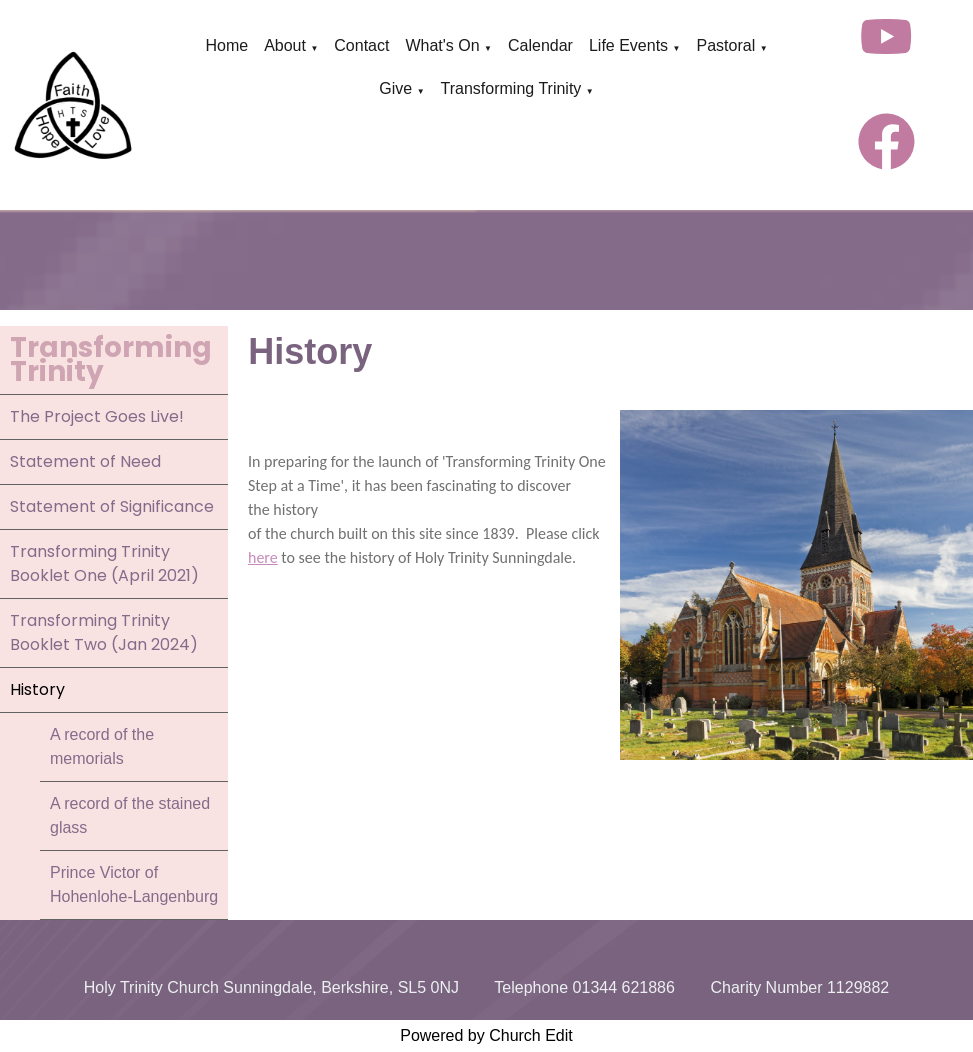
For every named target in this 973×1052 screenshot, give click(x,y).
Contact (361, 45)
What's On (442, 45)
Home (226, 45)
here (263, 557)
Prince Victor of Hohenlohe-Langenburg (134, 884)
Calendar (540, 45)
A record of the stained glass (130, 815)
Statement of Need (85, 461)
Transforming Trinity (511, 88)
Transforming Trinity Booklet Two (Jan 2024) (104, 632)
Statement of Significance (112, 506)
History (37, 689)
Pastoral (725, 45)
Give (395, 88)
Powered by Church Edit (486, 1035)
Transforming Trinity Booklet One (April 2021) (104, 563)
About (285, 45)
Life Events (628, 45)
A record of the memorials (102, 746)
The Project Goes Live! (97, 416)
